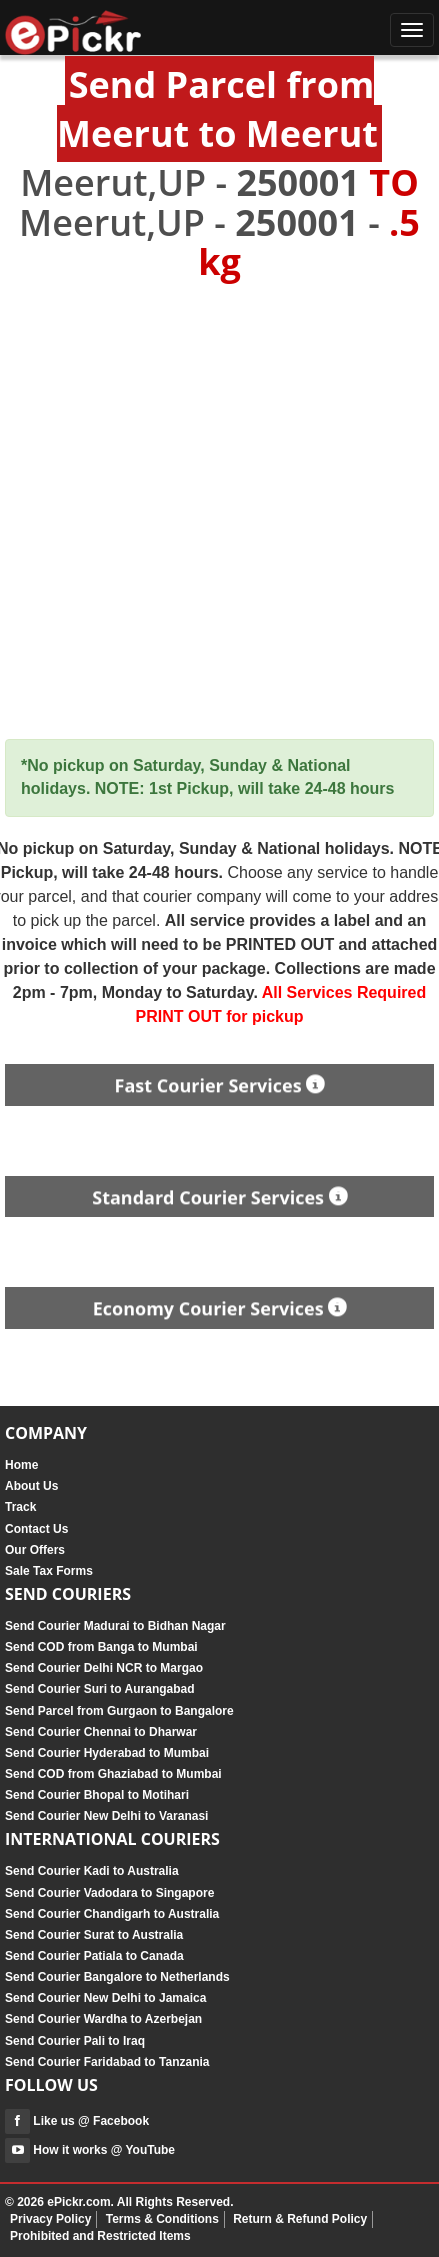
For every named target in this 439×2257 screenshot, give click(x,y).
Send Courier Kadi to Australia (92, 1871)
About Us (31, 1486)
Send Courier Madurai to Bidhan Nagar (115, 1626)
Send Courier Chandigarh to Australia (112, 1914)
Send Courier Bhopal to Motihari (97, 1795)
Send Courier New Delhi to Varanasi (106, 1816)
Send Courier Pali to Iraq (75, 2041)
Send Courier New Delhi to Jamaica (105, 1998)
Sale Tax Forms (49, 1571)
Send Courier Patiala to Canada (94, 1956)
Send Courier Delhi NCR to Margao (104, 1668)
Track (20, 1507)
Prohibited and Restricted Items (100, 2236)
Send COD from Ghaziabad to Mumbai (113, 1774)
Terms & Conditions (162, 2219)
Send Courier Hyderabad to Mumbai (107, 1753)
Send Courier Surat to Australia (94, 1935)
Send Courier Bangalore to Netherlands (117, 1977)
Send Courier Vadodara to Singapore (109, 1893)
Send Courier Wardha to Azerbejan (103, 2019)
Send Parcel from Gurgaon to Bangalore (119, 1711)
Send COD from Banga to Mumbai (101, 1647)
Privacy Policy (50, 2219)
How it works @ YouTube (90, 2150)
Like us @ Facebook (77, 2121)
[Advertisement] (219, 511)
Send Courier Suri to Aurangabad (100, 1689)
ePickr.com (78, 2202)
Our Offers (35, 1550)
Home (21, 1465)
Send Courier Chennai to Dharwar (101, 1732)
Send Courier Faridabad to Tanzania (107, 2062)
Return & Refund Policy (300, 2219)
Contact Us (36, 1529)
